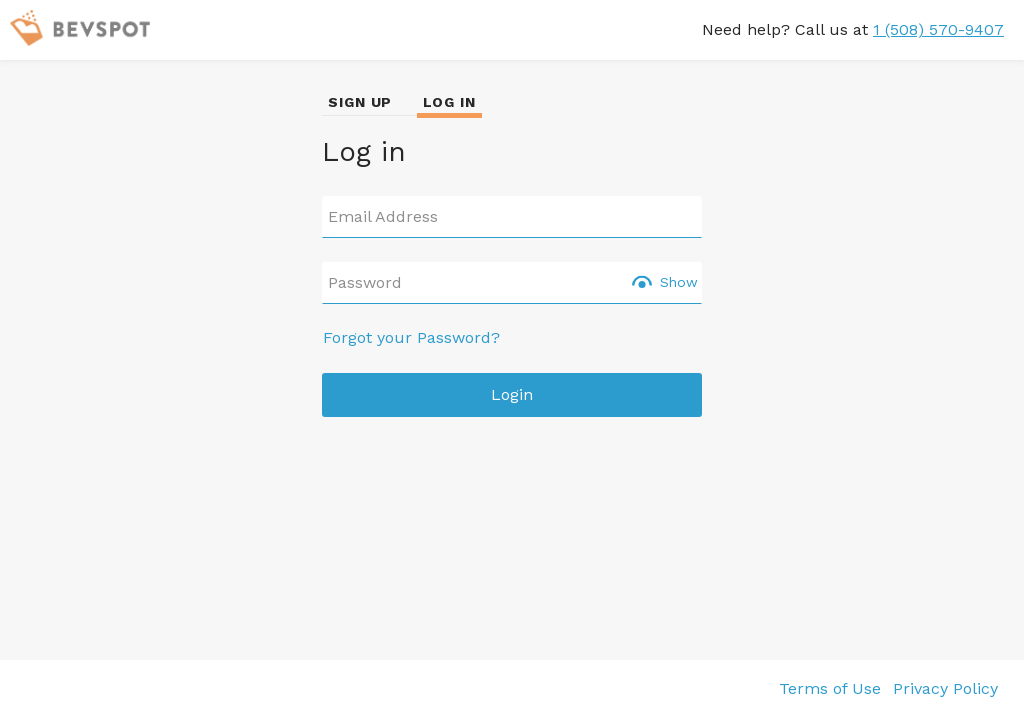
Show (679, 282)
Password (365, 283)
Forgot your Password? (411, 337)
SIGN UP (360, 102)
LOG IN (449, 102)
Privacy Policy (945, 688)
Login (512, 394)
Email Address (383, 217)
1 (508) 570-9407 (938, 29)
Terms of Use (830, 688)
